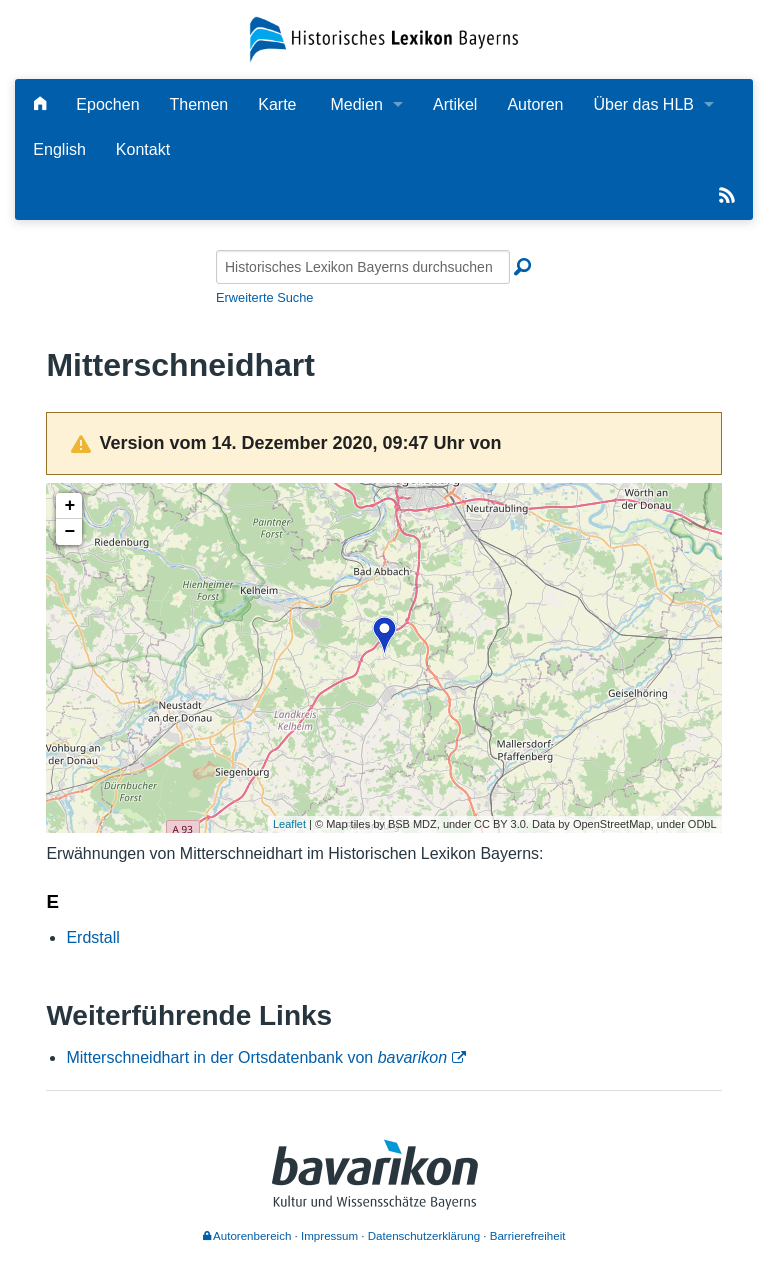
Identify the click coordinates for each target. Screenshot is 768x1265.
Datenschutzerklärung (424, 1236)
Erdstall (92, 937)
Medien (356, 104)
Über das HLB (643, 104)
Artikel (455, 104)
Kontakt (143, 149)
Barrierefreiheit (528, 1236)
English (59, 149)
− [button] (69, 532)
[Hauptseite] (40, 104)
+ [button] (69, 506)
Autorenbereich (247, 1236)
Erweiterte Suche (264, 297)
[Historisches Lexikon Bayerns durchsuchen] (363, 267)
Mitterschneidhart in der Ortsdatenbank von (256, 1057)
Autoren (535, 104)
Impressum (329, 1236)
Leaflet (289, 824)
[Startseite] (383, 38)
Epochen (107, 104)
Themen (199, 104)
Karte (277, 104)
